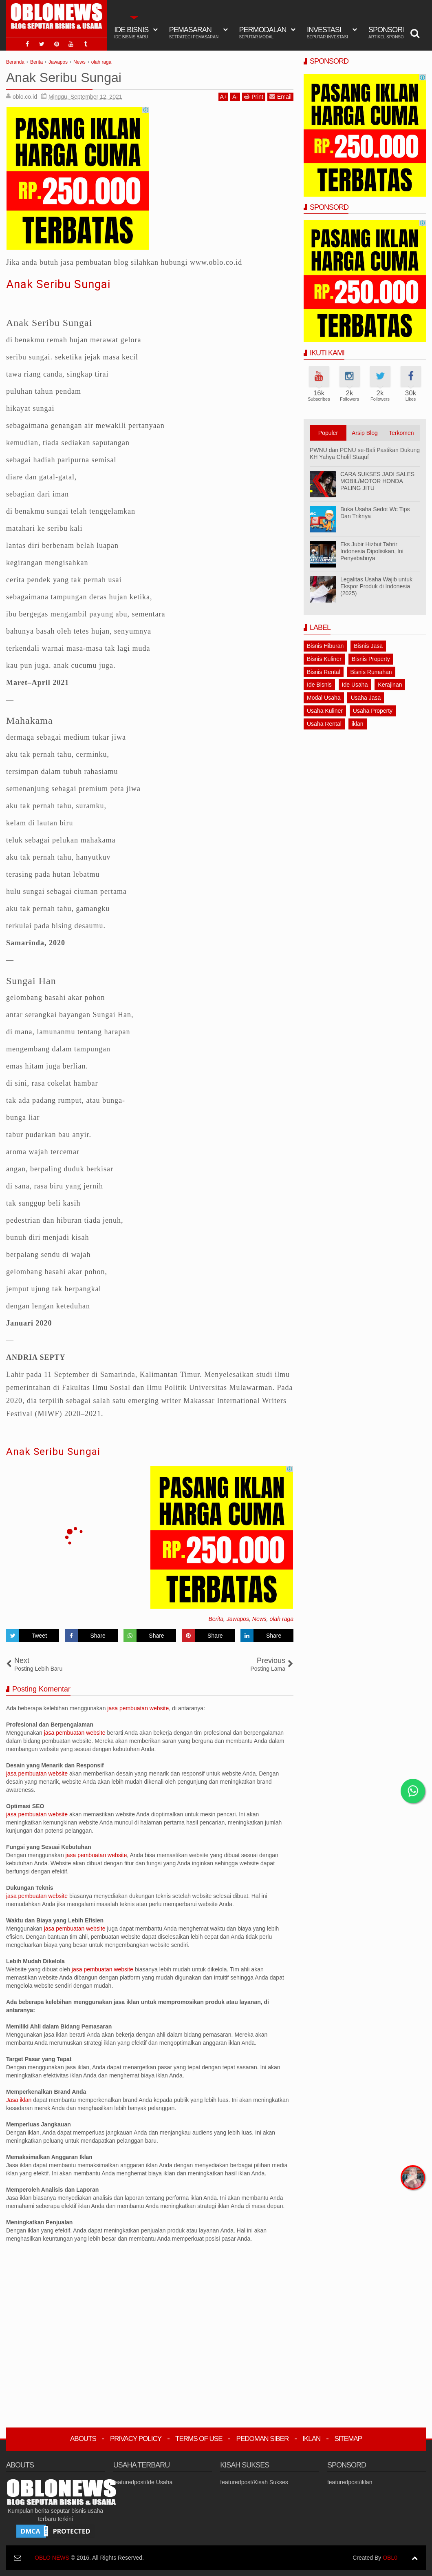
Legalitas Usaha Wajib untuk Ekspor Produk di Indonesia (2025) (376, 586)
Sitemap (348, 2439)
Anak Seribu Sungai (58, 284)
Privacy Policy (135, 2439)
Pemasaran (194, 33)
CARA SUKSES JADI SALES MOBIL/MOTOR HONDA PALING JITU (377, 481)
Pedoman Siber (262, 2439)
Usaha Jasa (365, 697)
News (259, 1619)
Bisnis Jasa (368, 646)
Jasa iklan (19, 2100)
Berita (215, 1619)
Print (253, 96)
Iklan (311, 2439)
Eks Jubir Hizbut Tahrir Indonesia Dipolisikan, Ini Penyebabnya (371, 551)
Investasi (327, 33)
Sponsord (389, 33)
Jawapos (238, 1619)
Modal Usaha (324, 697)
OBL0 (390, 2557)
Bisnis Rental (323, 672)
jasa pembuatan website (138, 1708)
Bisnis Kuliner (324, 659)
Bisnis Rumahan (371, 672)
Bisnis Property (371, 659)
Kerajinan (390, 684)
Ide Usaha (355, 684)
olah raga (281, 1619)
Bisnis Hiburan (325, 646)
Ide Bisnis (319, 684)
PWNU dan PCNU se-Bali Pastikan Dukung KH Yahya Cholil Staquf (365, 453)
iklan (358, 723)
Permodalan (263, 33)
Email (280, 96)
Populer (328, 433)
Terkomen (401, 433)
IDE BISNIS (131, 33)
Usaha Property (372, 710)
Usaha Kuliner (325, 710)
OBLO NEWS (52, 2557)
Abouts (83, 2439)
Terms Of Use (199, 2439)
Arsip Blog (365, 433)
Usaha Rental (324, 723)
